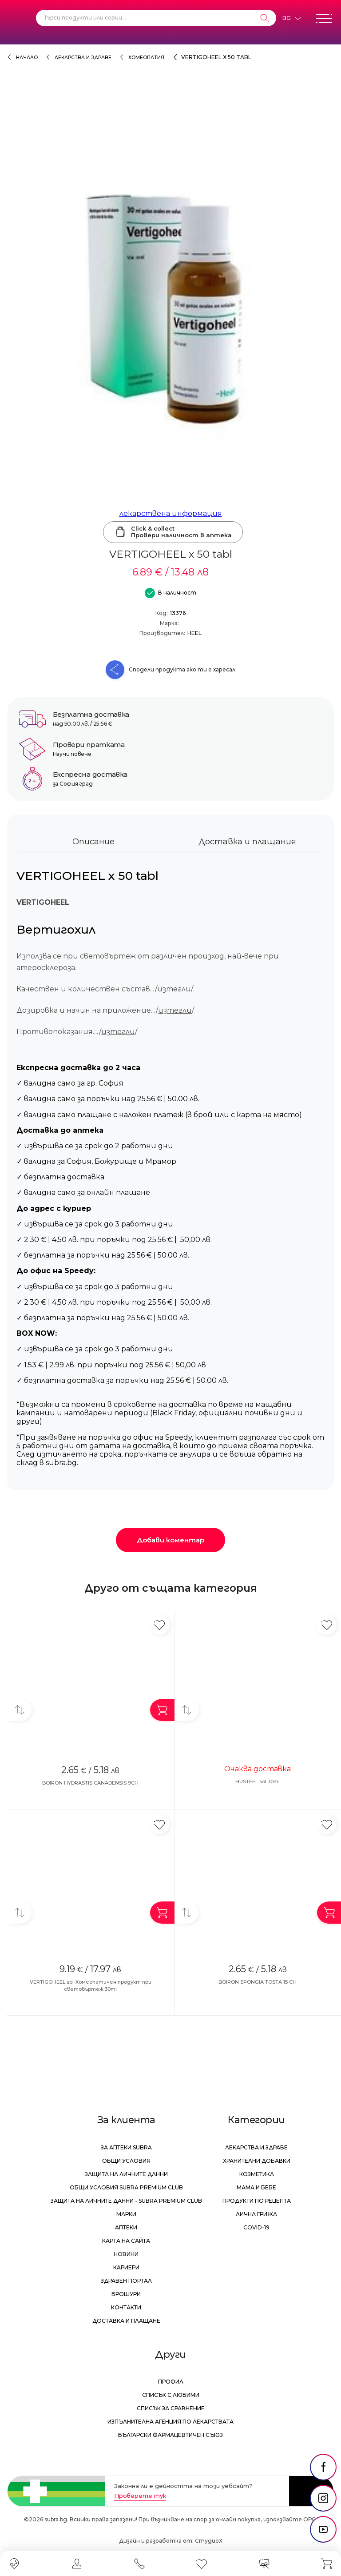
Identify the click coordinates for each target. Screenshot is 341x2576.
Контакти (126, 2307)
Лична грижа (256, 2214)
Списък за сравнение (171, 2408)
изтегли (174, 989)
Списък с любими (170, 2395)
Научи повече (72, 754)
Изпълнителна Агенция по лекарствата (170, 2421)
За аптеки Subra (126, 2147)
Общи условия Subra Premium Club (126, 2187)
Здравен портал (126, 2280)
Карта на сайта (126, 2240)
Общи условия (126, 2160)
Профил (170, 2381)
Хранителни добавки (256, 2160)
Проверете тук (140, 2495)
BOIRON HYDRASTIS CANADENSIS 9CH (90, 1783)
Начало (27, 57)
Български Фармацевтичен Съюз (170, 2435)
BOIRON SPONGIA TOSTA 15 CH (257, 1982)
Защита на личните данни (126, 2174)
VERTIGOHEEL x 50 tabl (216, 57)
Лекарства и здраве (83, 57)
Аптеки (126, 2227)
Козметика (256, 2174)
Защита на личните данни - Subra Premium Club (126, 2200)
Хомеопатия (146, 57)
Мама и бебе (256, 2187)
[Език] (291, 18)
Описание (93, 842)
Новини (126, 2254)
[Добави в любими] (160, 1625)
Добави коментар (170, 1540)
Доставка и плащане (126, 2320)
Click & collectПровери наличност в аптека (173, 532)
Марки (126, 2214)
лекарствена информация (170, 513)
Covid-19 (256, 2227)
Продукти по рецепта (256, 2200)
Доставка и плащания (247, 842)
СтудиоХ (208, 2540)
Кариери (126, 2267)
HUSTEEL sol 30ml (257, 1781)
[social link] (323, 2467)
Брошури (126, 2294)
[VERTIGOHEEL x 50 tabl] (170, 305)
